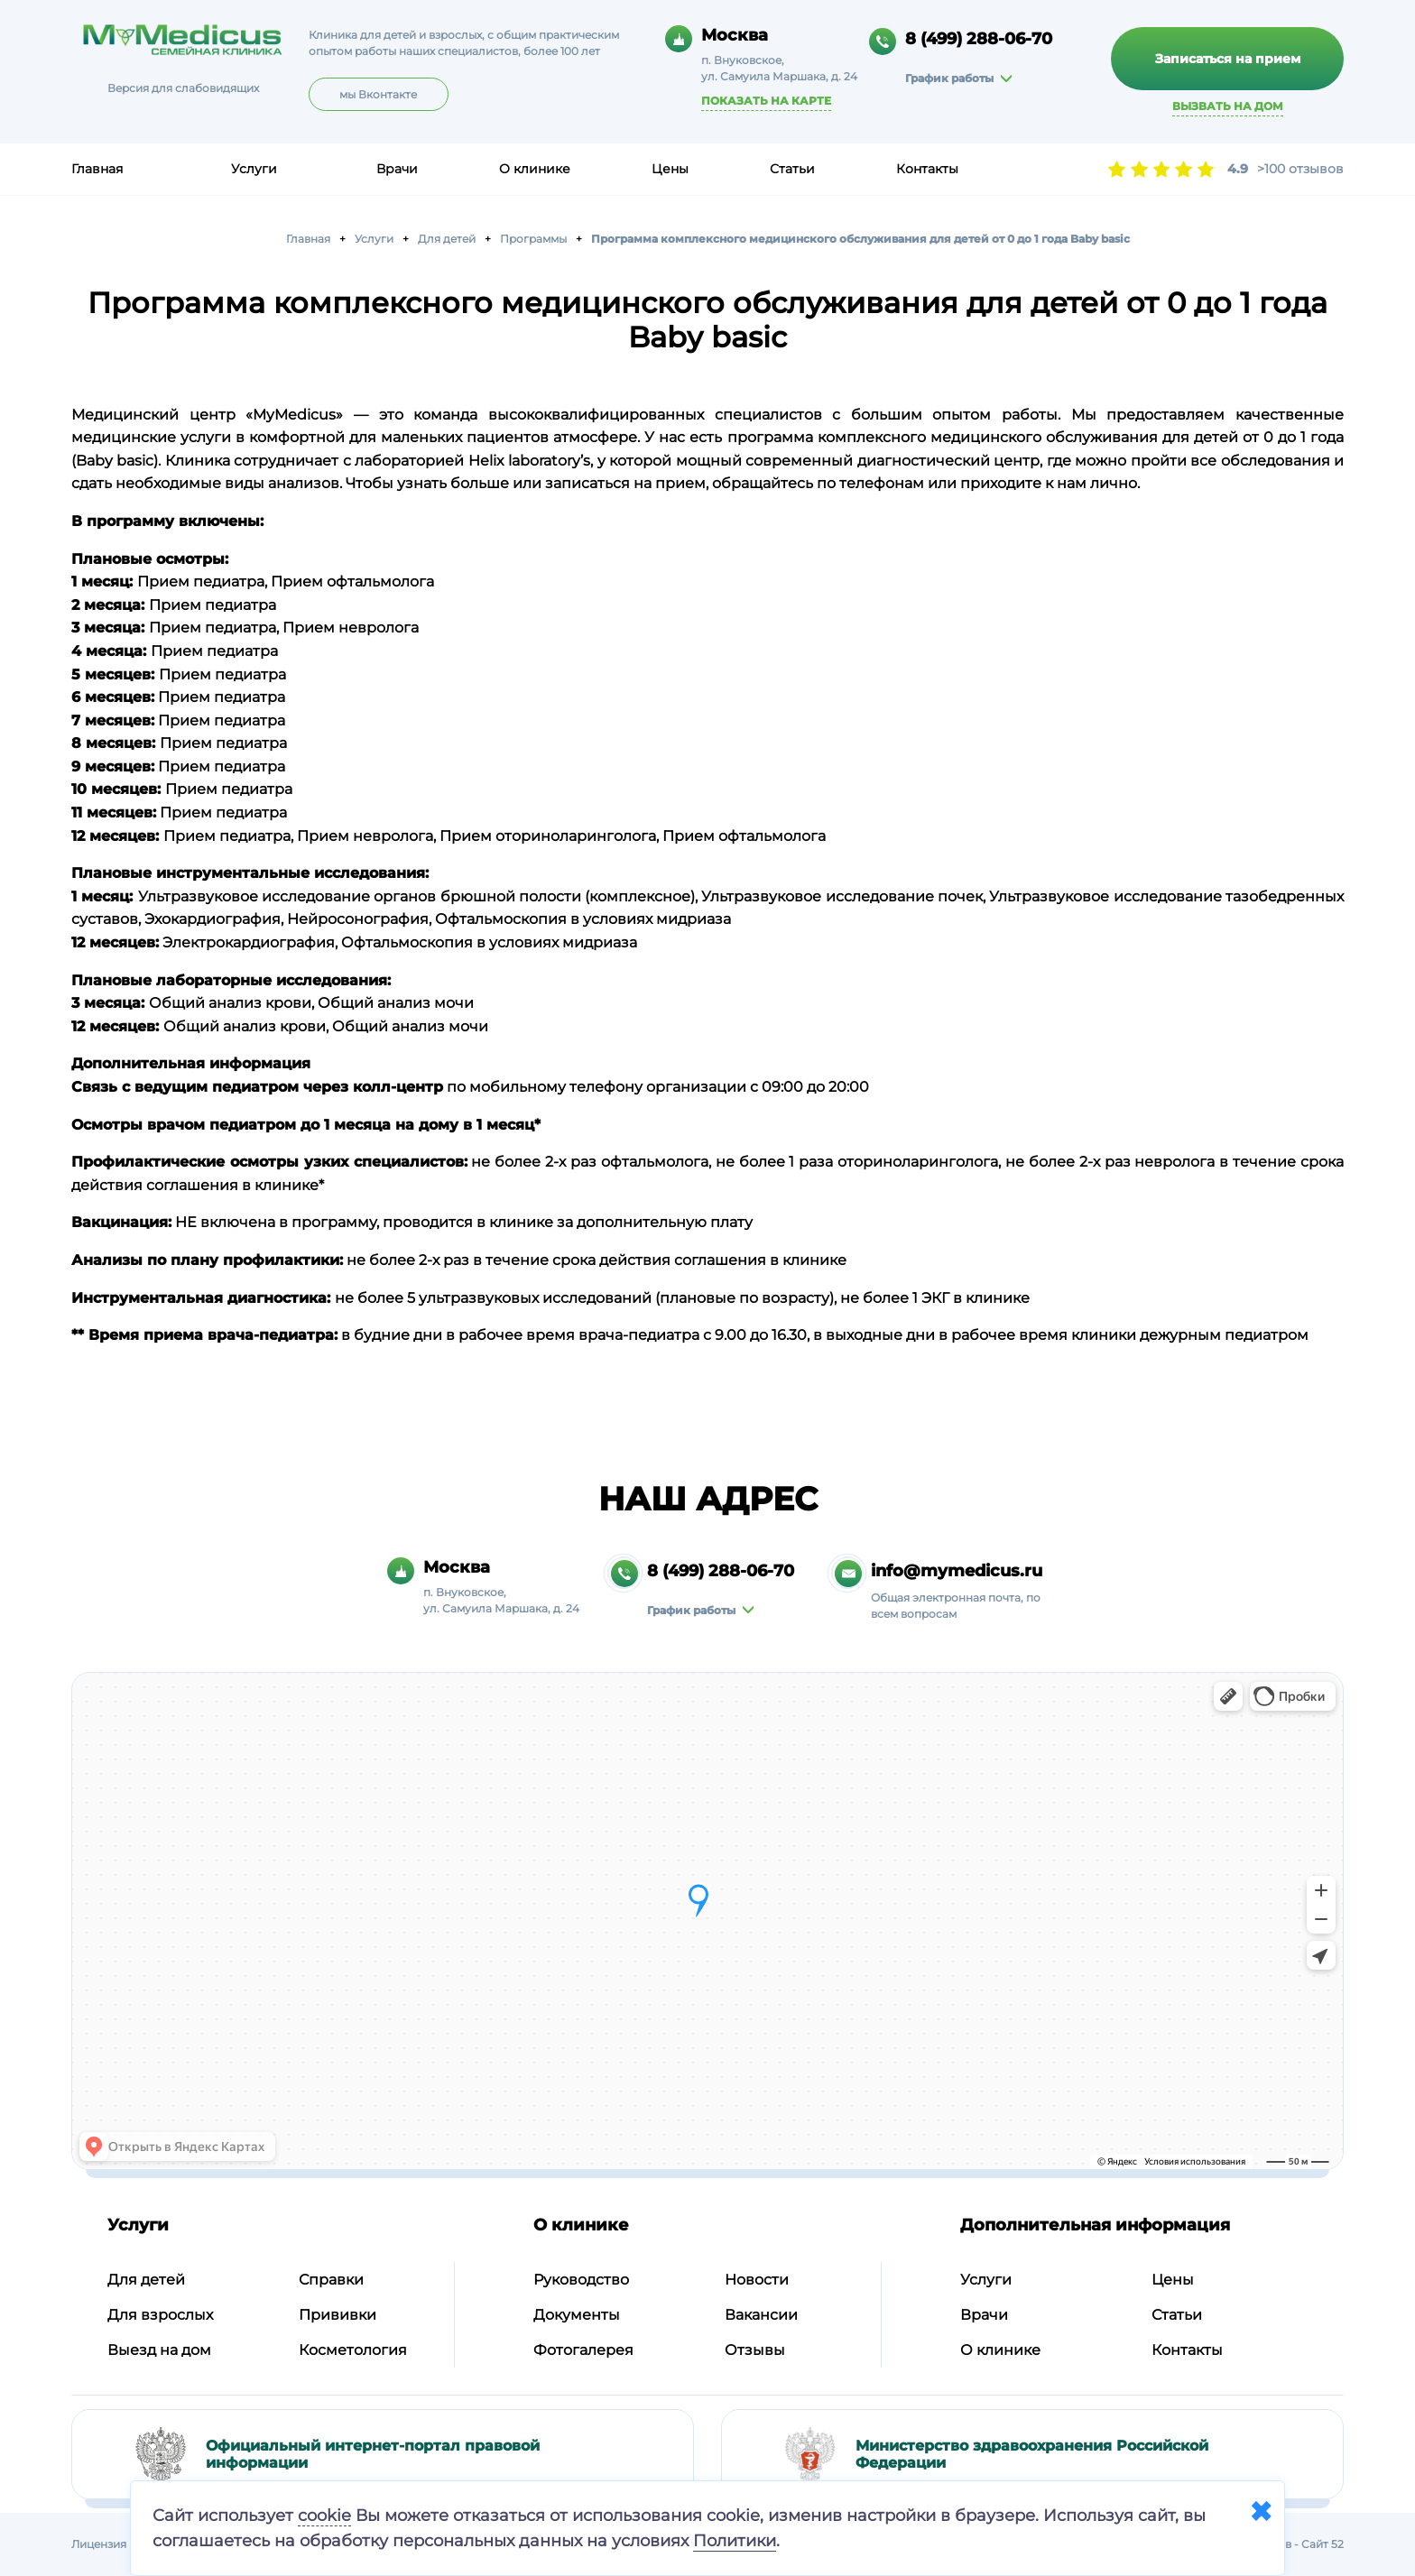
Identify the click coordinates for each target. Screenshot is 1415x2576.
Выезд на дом (159, 2350)
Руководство (581, 2279)
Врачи (397, 169)
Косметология (353, 2350)
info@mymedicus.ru (956, 1571)
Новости (757, 2279)
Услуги (254, 169)
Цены (670, 169)
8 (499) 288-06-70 (978, 39)
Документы (576, 2314)
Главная (97, 169)
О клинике (534, 169)
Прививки (337, 2314)
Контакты (927, 169)
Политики (734, 2541)
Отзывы (755, 2350)
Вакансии (761, 2314)
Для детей (146, 2279)
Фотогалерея (583, 2350)
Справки (331, 2279)
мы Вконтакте (378, 94)
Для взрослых (160, 2314)
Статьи (792, 169)
